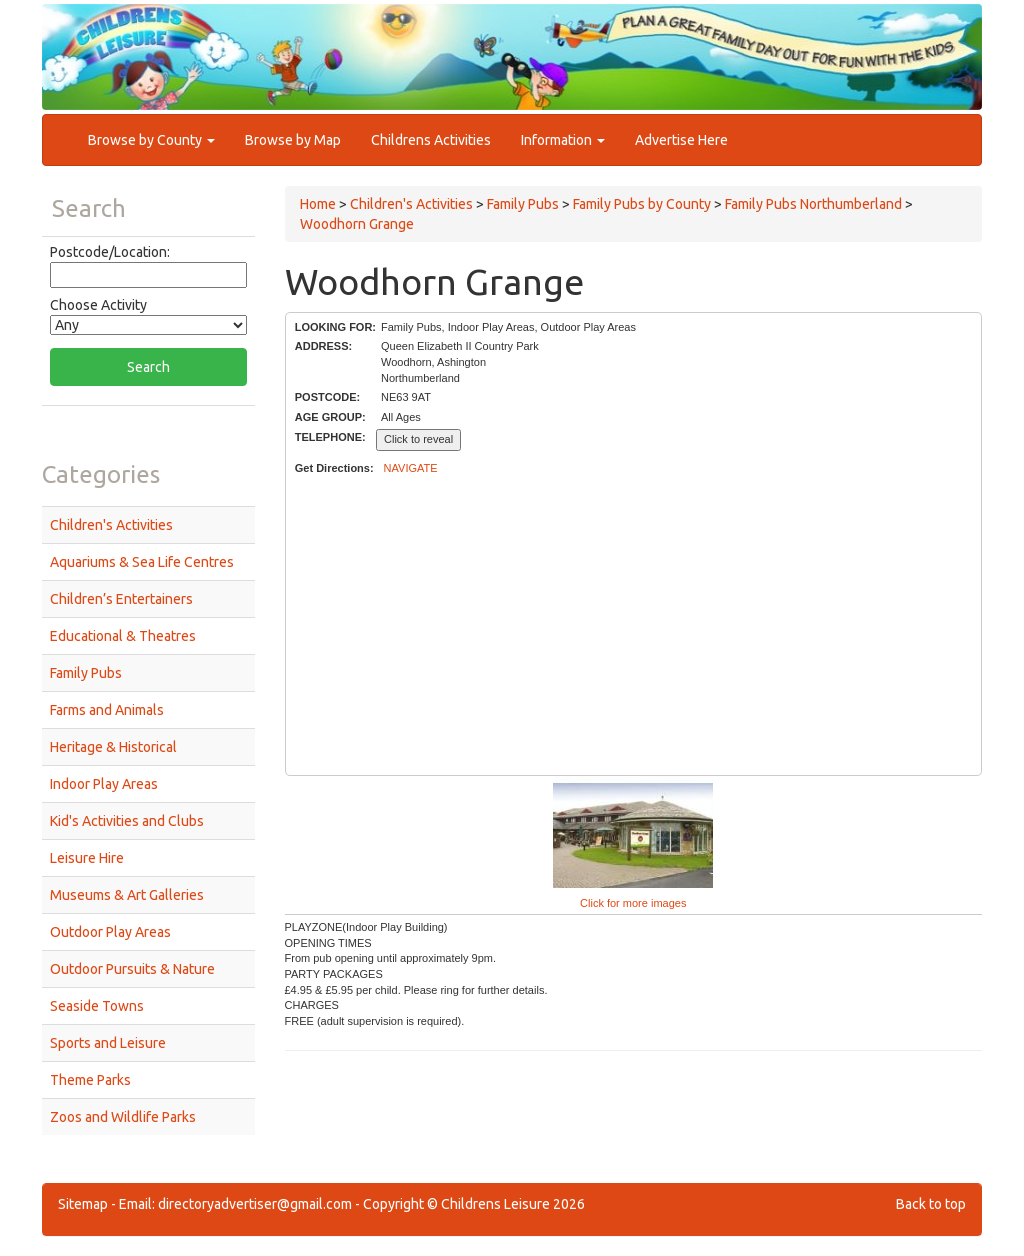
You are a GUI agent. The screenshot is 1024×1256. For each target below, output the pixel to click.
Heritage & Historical (113, 747)
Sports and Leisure (108, 1043)
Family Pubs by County (642, 204)
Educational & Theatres (123, 636)
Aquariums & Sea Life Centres (142, 562)
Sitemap (83, 1204)
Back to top (931, 1204)
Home (318, 204)
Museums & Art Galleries (127, 895)
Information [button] (563, 140)
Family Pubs (86, 673)
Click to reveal (418, 439)
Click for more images (633, 903)
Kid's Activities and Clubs (127, 821)
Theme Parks (90, 1080)
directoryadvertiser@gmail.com (255, 1204)
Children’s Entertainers (121, 599)
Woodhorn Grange (357, 224)
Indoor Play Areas (104, 784)
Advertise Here (681, 140)
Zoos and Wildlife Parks (123, 1117)
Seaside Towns (97, 1006)
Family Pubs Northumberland (813, 204)
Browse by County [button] (151, 140)
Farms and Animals (107, 710)
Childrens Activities (431, 140)
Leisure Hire (87, 858)
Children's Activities (111, 525)
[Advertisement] (633, 626)
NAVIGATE (411, 468)
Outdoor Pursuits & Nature (132, 969)
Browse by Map (293, 140)
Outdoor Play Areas (110, 932)
